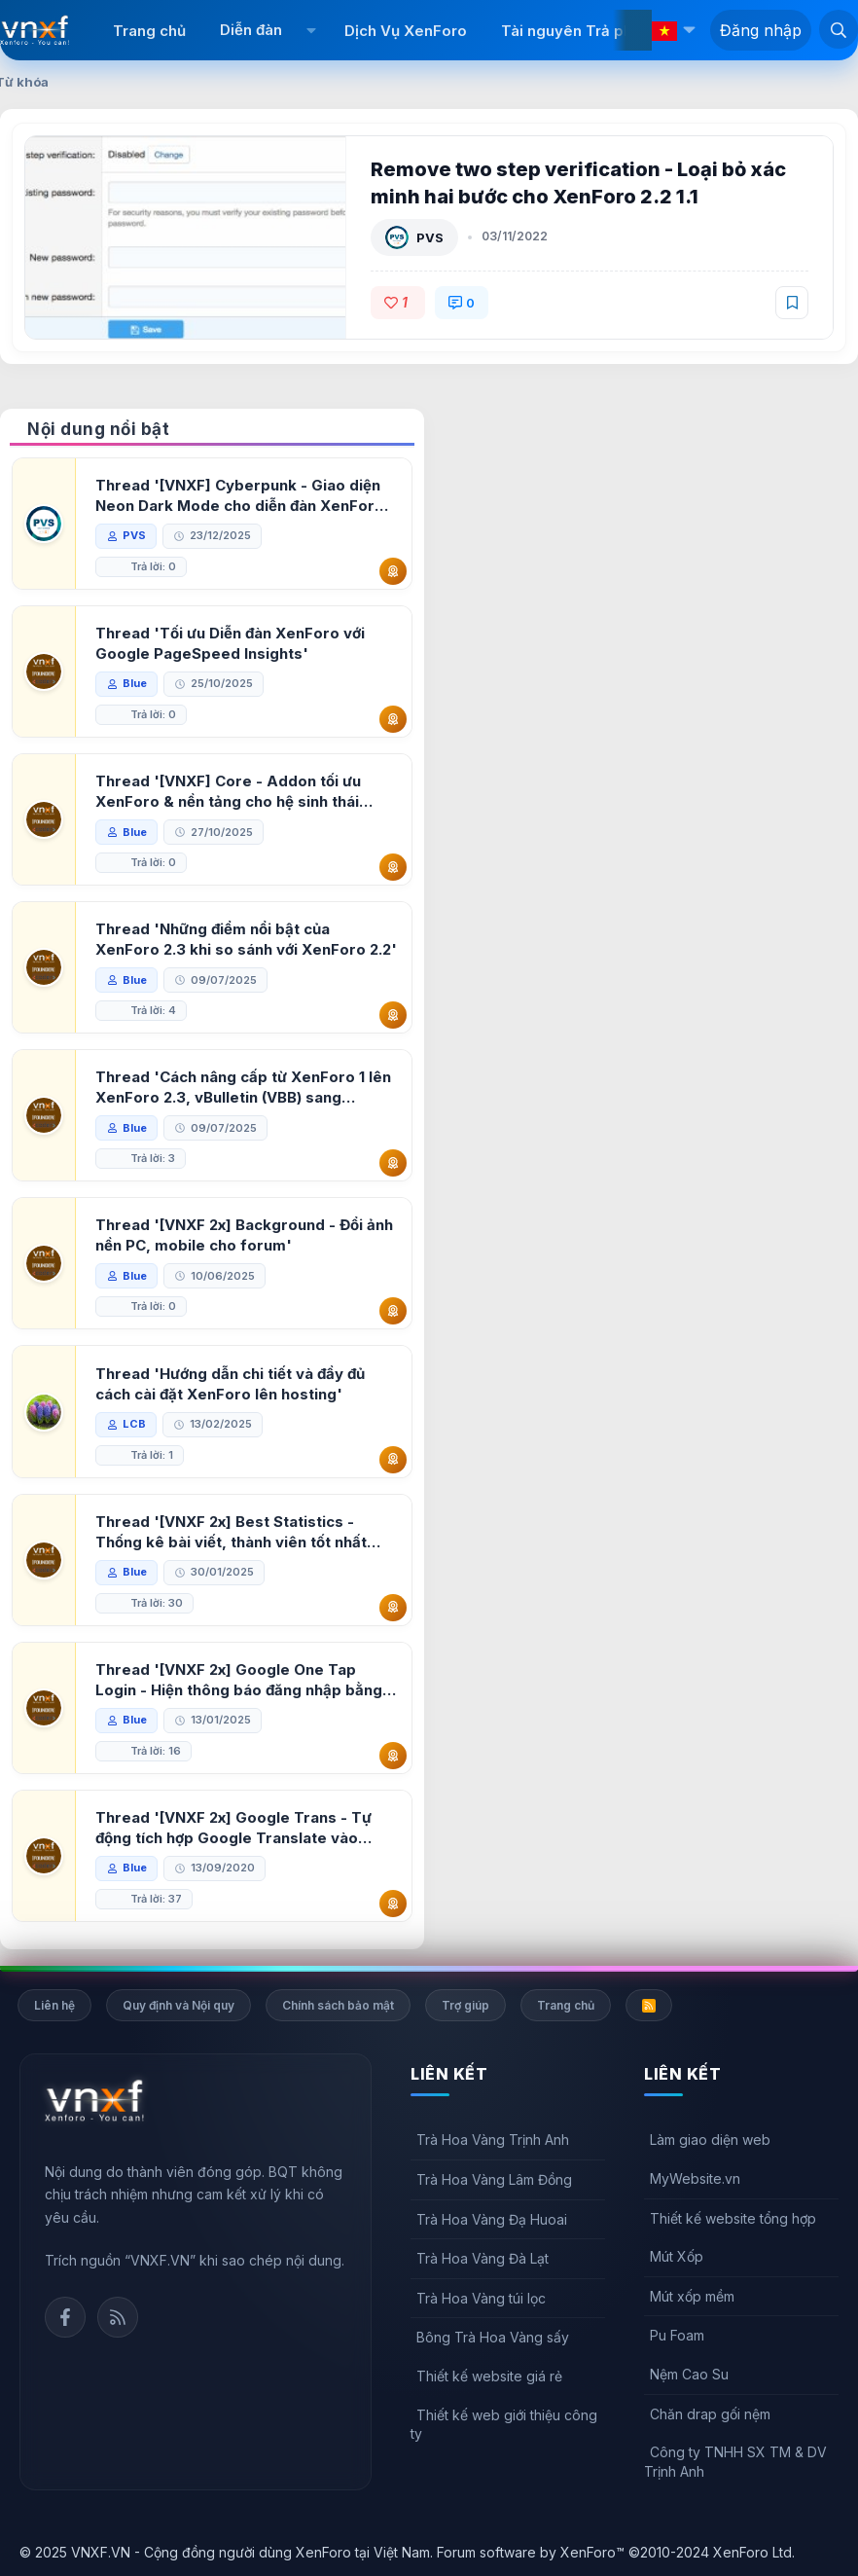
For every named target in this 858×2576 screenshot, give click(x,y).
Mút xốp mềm (692, 2296)
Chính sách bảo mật (338, 2005)
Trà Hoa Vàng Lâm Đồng (494, 2179)
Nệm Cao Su (689, 2374)
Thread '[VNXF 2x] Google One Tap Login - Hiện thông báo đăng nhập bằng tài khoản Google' (238, 1680)
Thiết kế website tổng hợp (733, 2218)
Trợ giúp (465, 2005)
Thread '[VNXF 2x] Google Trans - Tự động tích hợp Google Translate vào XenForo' (233, 1828)
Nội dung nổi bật (98, 429)
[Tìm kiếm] (838, 29)
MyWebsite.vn (695, 2178)
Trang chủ (149, 30)
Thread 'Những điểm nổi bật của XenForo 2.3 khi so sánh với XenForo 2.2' (246, 939)
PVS (430, 237)
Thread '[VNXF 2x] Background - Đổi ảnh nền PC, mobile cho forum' (244, 1234)
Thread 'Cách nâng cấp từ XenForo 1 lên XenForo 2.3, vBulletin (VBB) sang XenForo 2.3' (243, 1087)
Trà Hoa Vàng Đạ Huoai (491, 2219)
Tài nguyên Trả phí (568, 30)
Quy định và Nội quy (178, 2005)
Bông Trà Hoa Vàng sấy (492, 2337)
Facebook (65, 2317)
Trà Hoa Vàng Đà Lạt (482, 2258)
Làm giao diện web (710, 2139)
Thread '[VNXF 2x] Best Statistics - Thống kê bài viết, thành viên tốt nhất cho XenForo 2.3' (231, 1532)
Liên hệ (54, 2005)
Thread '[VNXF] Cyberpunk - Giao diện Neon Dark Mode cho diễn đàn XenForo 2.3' (239, 496)
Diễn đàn (251, 29)
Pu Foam (677, 2335)
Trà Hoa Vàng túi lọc (481, 2298)
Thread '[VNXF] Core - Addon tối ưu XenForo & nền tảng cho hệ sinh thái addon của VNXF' (228, 792)
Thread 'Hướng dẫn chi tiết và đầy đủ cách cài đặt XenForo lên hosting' (230, 1383)
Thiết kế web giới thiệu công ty (504, 2425)
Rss (117, 2317)
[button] (311, 30)
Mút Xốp (676, 2256)
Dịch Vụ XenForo (405, 30)
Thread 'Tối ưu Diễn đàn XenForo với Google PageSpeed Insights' (230, 643)
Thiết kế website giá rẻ (489, 2376)
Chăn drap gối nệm (710, 2414)
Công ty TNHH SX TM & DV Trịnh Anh (735, 2462)
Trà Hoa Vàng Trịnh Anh (492, 2139)
